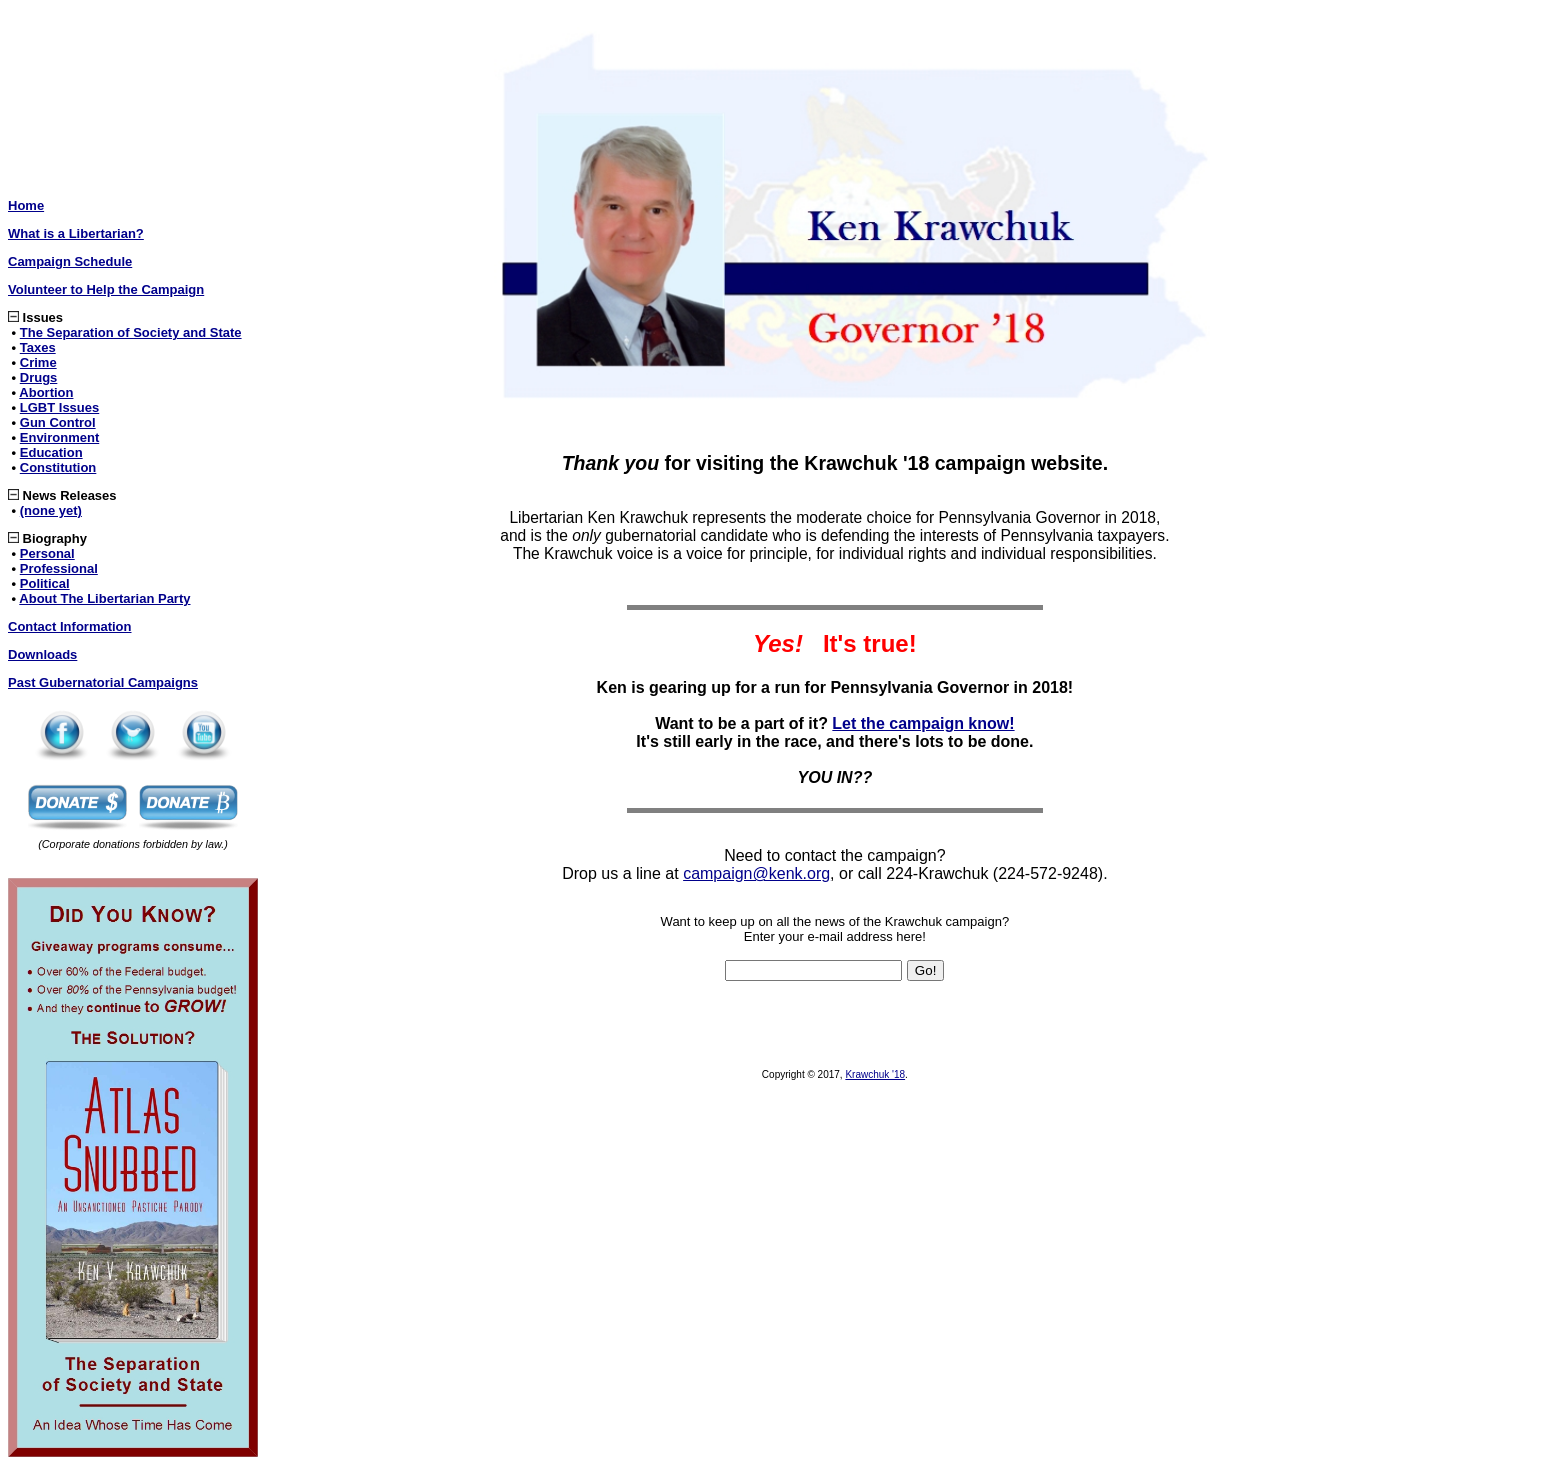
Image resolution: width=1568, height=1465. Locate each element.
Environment (59, 437)
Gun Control (58, 422)
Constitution (58, 467)
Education (51, 452)
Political (45, 583)
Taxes (38, 347)
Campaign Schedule (70, 261)
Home (26, 205)
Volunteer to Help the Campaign (106, 289)
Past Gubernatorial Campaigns (103, 682)
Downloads (42, 654)
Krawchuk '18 (875, 1074)
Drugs (39, 377)
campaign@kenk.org (756, 873)
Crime (38, 362)
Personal (47, 553)
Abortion (46, 392)
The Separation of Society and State (131, 332)
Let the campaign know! (923, 723)
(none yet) (51, 510)
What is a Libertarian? (76, 233)
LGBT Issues (59, 407)
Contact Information (70, 626)
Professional (59, 568)
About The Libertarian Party (104, 598)
